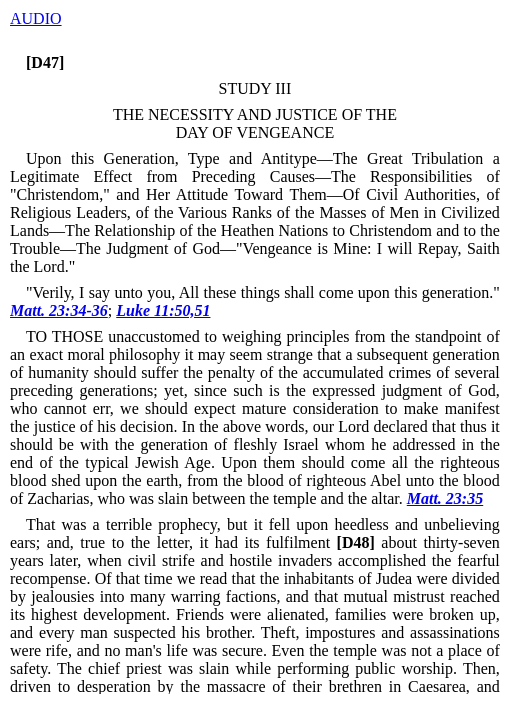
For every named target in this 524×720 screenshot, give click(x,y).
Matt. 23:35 (445, 498)
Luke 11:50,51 (163, 310)
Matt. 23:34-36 (59, 310)
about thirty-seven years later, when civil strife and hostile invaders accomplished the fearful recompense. (255, 560)
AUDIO (36, 18)
